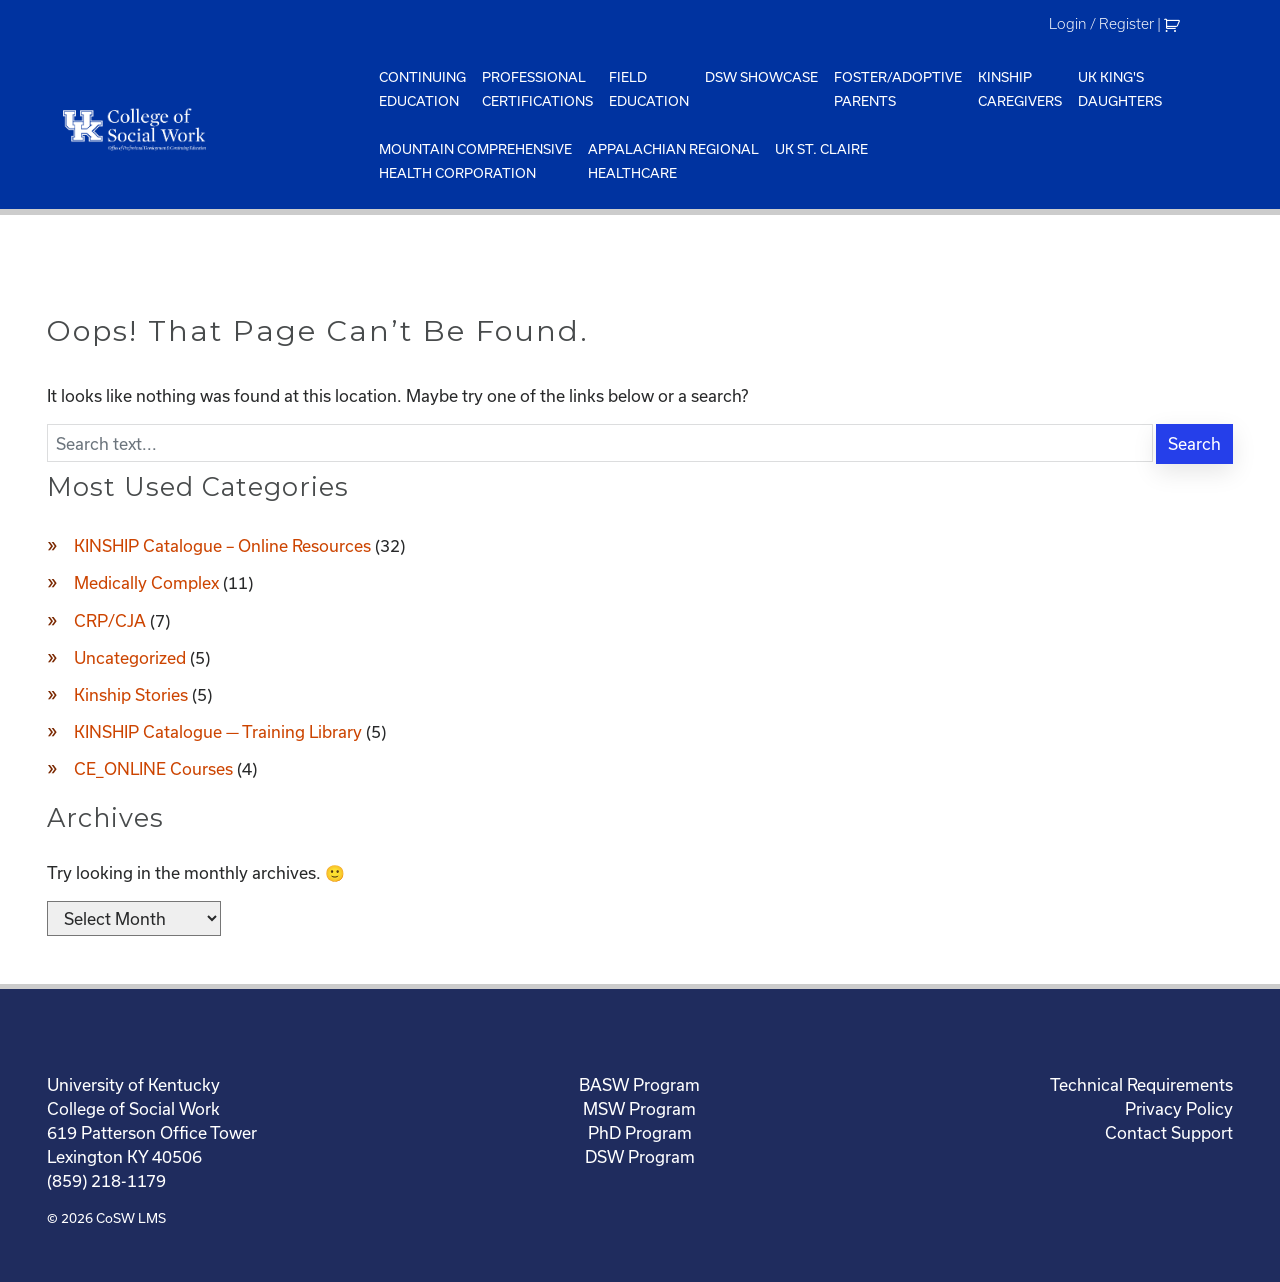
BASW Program (639, 1084)
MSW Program (639, 1108)
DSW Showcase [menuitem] (761, 77)
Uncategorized (130, 657)
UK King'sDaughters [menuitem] (1120, 89)
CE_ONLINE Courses (153, 768)
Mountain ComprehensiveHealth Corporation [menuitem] (475, 161)
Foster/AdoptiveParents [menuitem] (898, 89)
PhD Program (640, 1132)
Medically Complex (146, 582)
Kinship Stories (131, 694)
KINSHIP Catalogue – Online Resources (222, 545)
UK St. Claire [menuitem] (821, 149)
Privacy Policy (1179, 1108)
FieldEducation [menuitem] (649, 89)
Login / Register (1101, 24)
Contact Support (1169, 1132)
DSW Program (640, 1156)
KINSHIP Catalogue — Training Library (218, 731)
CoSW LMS (131, 1218)
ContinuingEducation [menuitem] (422, 89)
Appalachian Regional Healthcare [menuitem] (673, 161)
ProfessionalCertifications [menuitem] (537, 89)
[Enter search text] (600, 443)
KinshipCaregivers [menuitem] (1020, 89)
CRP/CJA (110, 620)
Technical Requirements (1141, 1084)
